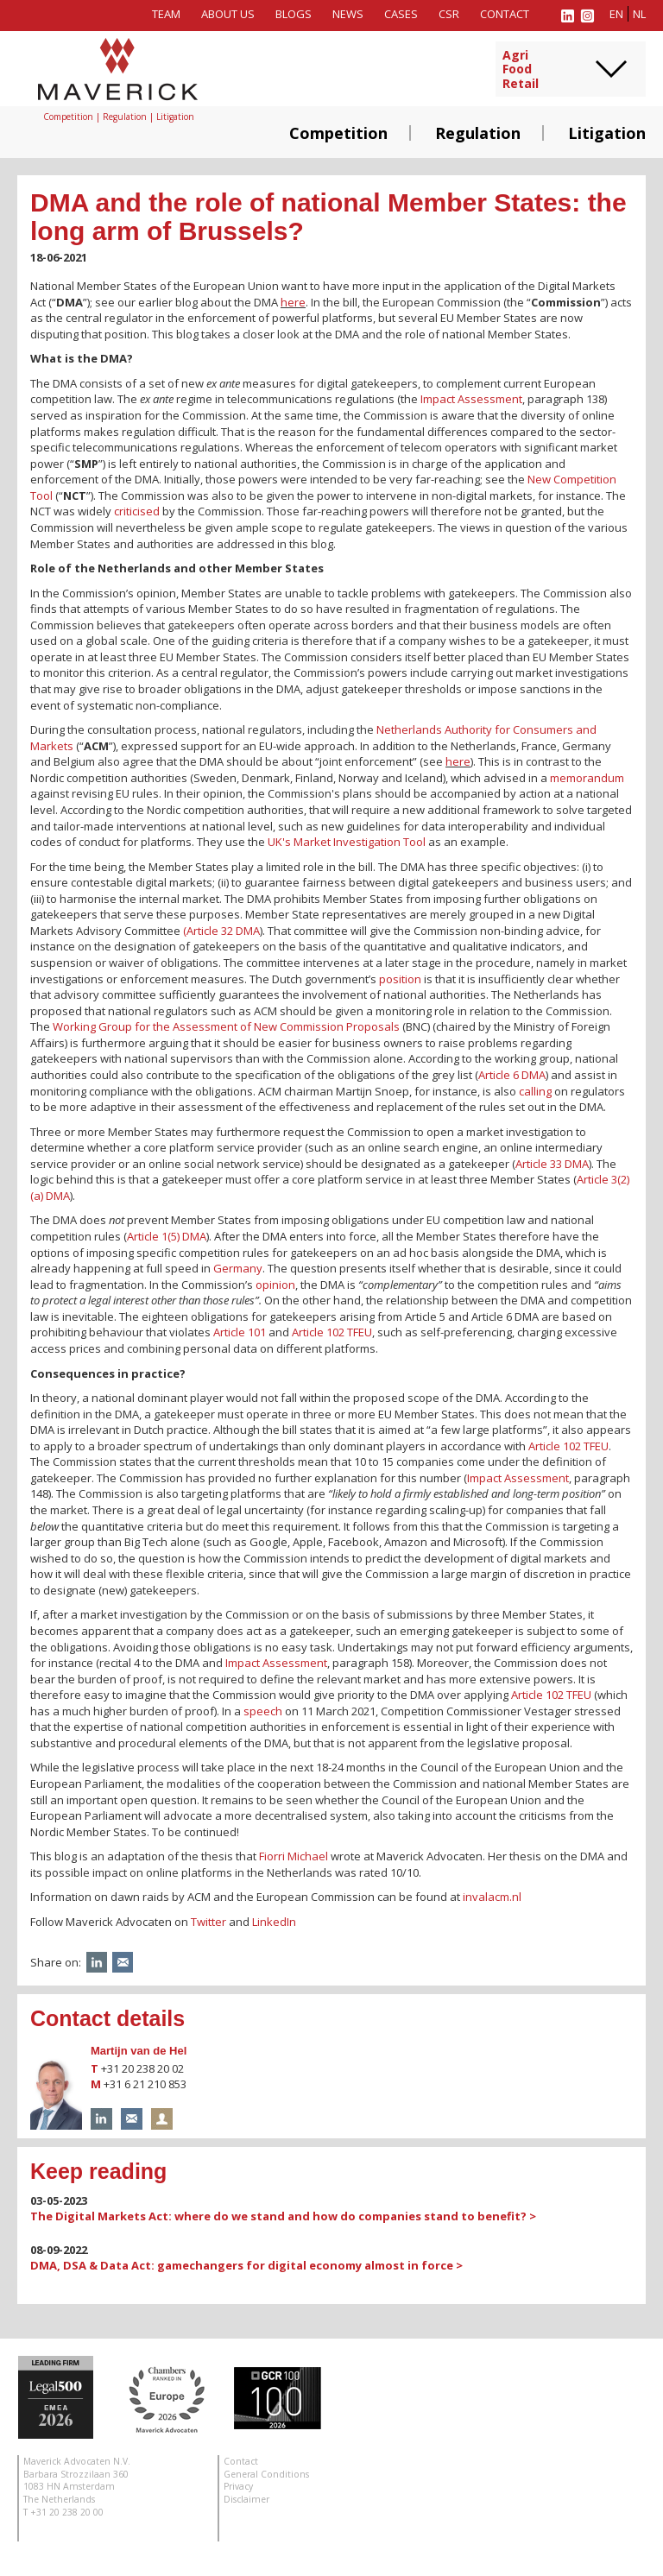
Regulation (478, 133)
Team (166, 14)
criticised (137, 511)
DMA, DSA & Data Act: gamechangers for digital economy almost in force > (246, 2265)
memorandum (587, 778)
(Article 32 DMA (221, 930)
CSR (449, 14)
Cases (401, 14)
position (400, 979)
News (347, 14)
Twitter (208, 1921)
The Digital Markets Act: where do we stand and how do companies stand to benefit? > (283, 2216)
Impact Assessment (471, 399)
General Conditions (266, 2474)
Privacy (238, 2486)
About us (228, 14)
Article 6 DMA (512, 1075)
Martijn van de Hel (138, 2050)
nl (639, 14)
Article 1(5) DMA (166, 1236)
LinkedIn (274, 1921)
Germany (237, 1268)
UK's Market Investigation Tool (347, 841)
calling (535, 1091)
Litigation (607, 133)
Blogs (293, 14)
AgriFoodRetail (520, 70)
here (293, 302)
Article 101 (239, 1332)
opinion (275, 1284)
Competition (338, 133)
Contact (504, 14)
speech (262, 1711)
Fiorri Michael (293, 1856)
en (616, 14)
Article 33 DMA (552, 1163)
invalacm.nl (492, 1896)
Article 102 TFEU (332, 1332)
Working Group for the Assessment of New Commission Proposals (226, 1026)
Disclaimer (246, 2499)
